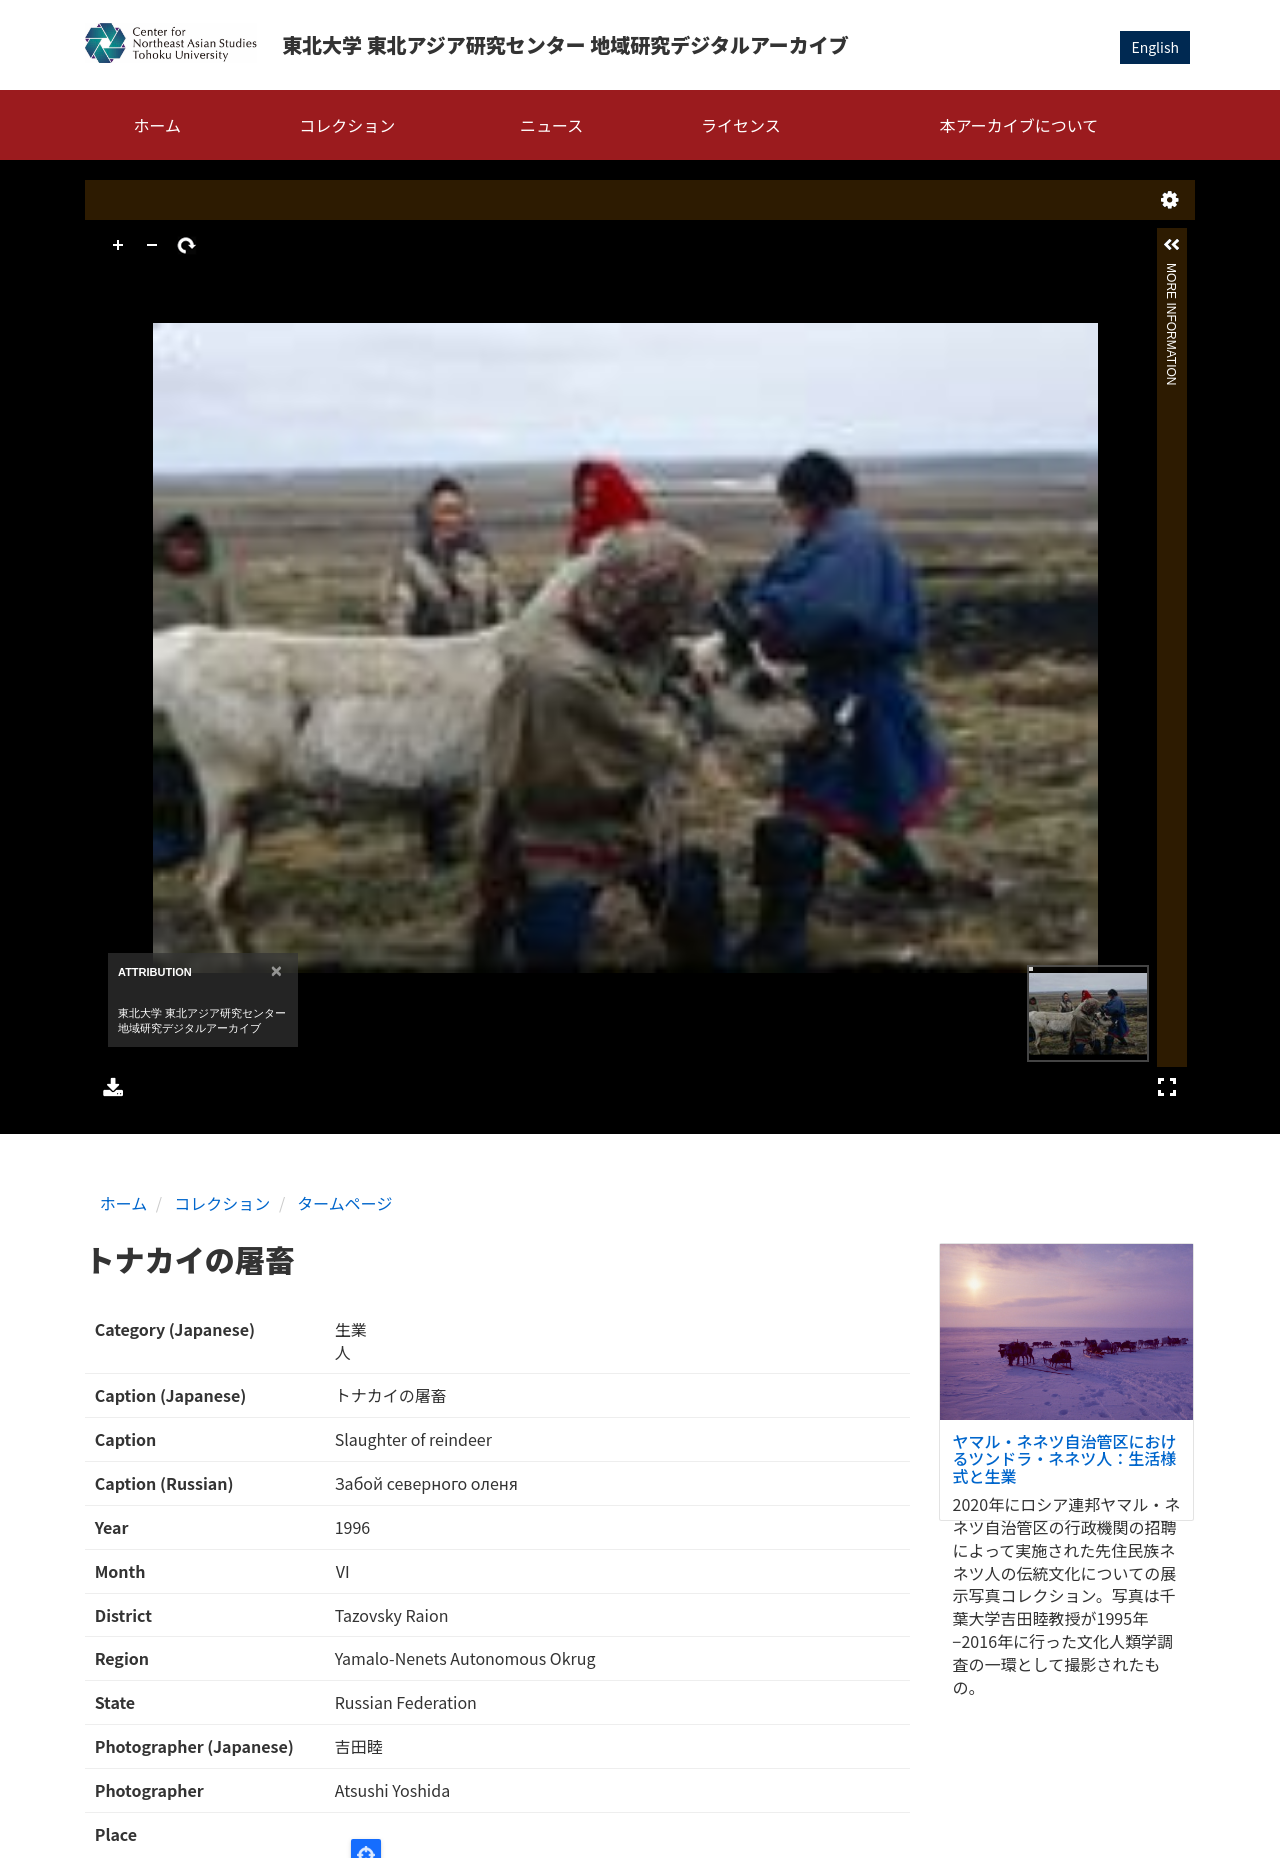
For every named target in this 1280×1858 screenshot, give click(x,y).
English (1155, 47)
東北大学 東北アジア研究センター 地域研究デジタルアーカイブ (565, 44)
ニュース (551, 125)
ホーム (158, 125)
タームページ (344, 1203)
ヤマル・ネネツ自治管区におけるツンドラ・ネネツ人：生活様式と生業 (1065, 1458)
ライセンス (741, 125)
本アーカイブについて (1019, 125)
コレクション (347, 125)
